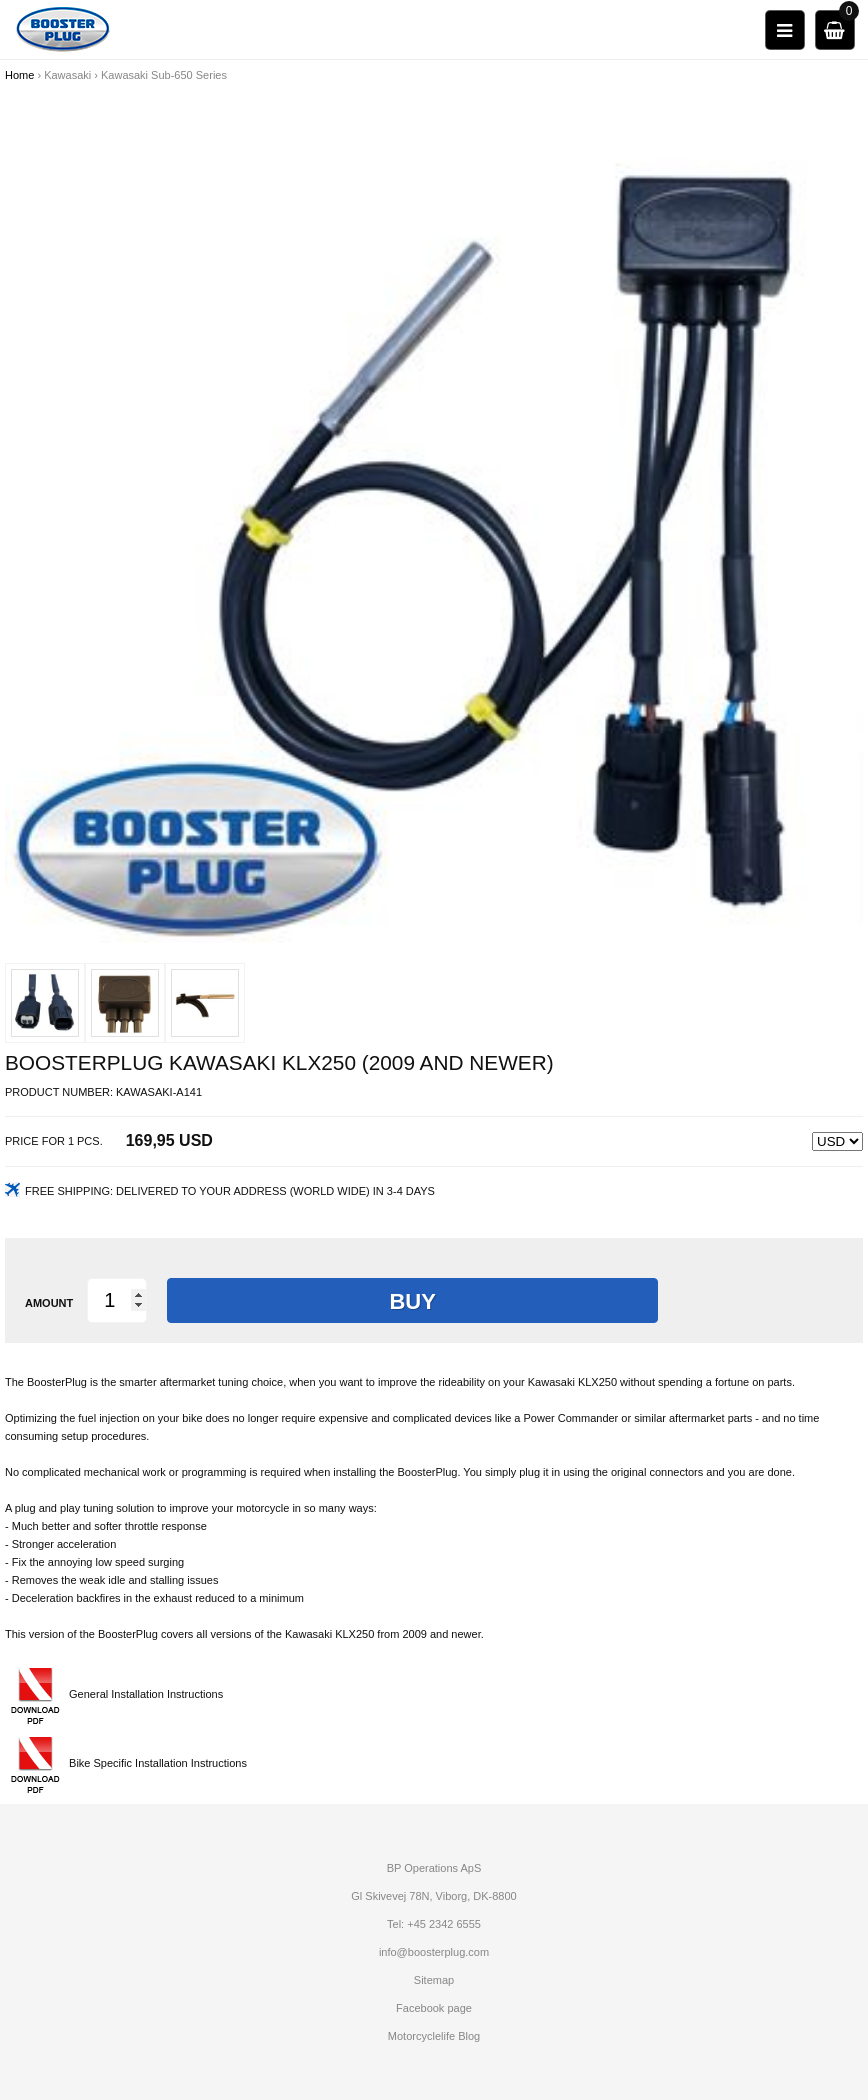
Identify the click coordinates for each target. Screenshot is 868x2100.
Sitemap (434, 1980)
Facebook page (434, 2008)
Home (19, 75)
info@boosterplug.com (434, 1952)
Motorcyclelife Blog (434, 2036)
